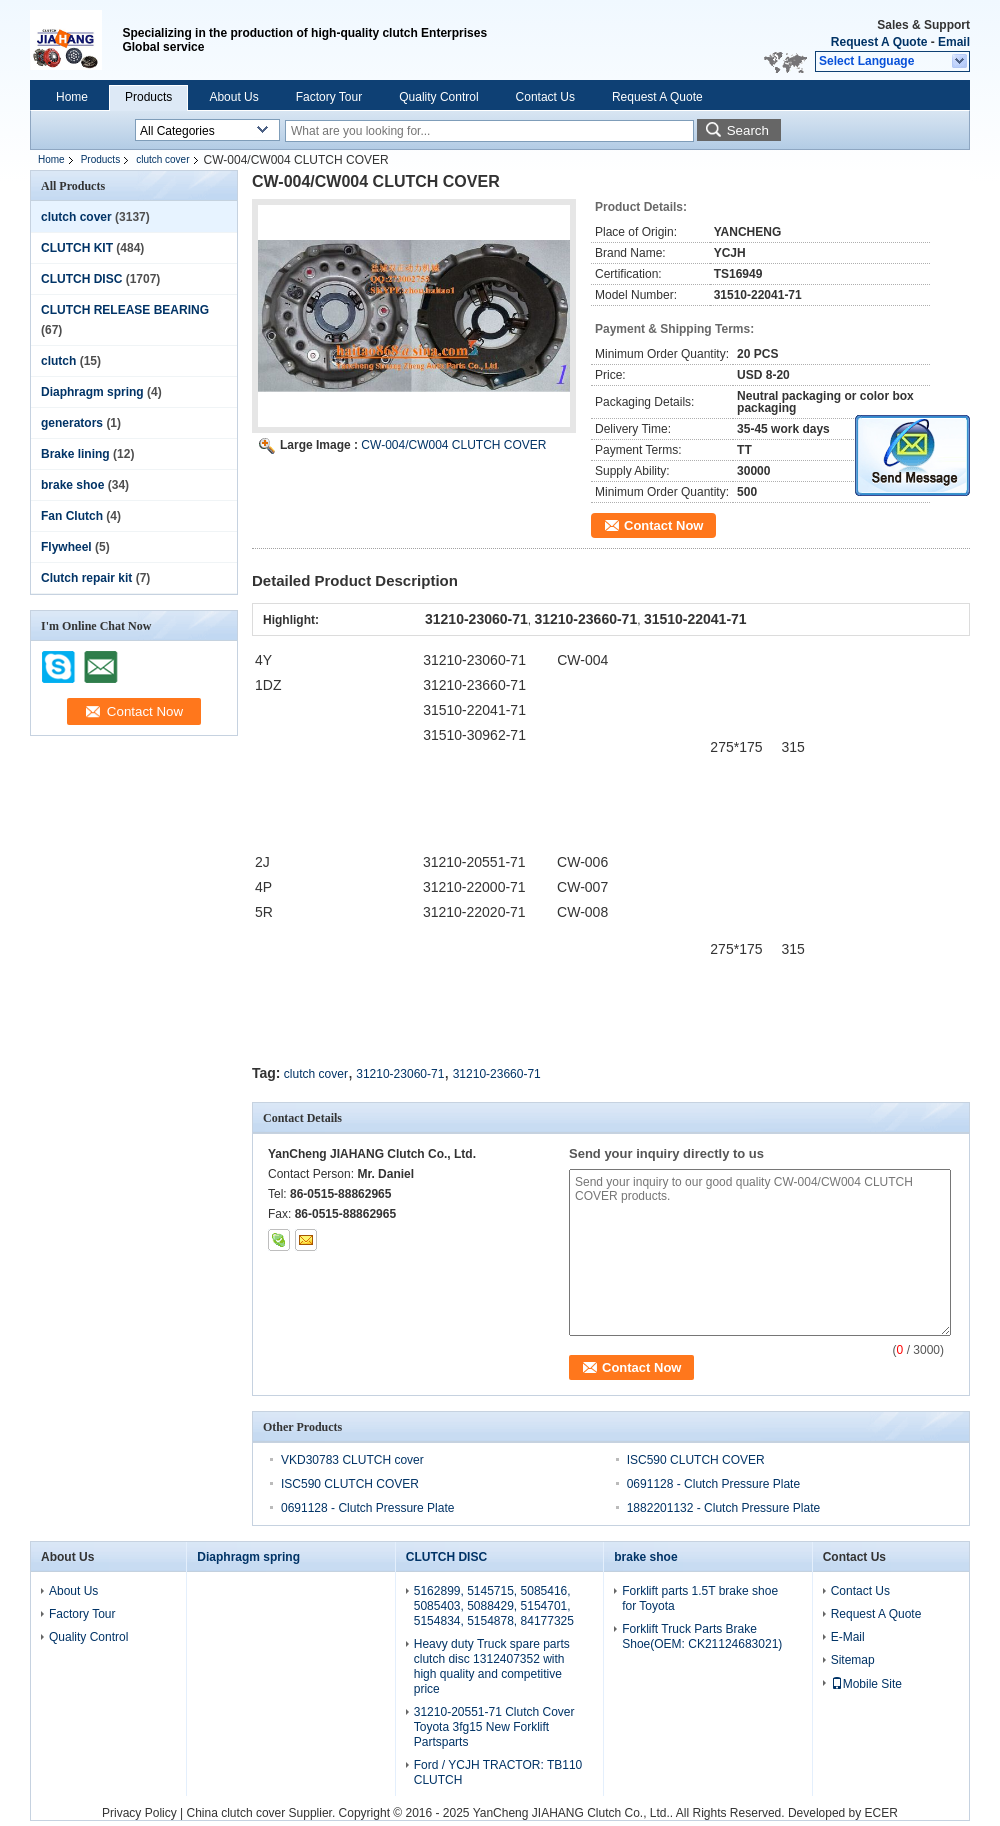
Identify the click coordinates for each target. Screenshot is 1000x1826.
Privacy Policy (139, 1813)
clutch (58, 361)
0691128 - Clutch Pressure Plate (713, 1484)
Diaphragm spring (92, 392)
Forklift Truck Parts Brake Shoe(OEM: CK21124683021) (702, 1636)
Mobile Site (866, 1684)
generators (72, 423)
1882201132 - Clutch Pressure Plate (723, 1508)
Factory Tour (329, 97)
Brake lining (75, 454)
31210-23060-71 (400, 1074)
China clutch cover (236, 1813)
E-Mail (848, 1637)
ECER (881, 1813)
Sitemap (853, 1660)
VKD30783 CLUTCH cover (352, 1460)
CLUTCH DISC (81, 279)
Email (954, 42)
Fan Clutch (72, 516)
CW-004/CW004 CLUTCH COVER (453, 445)
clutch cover (162, 159)
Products (148, 97)
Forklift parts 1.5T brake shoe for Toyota (700, 1598)
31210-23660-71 (497, 1074)
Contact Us (545, 97)
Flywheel (66, 547)
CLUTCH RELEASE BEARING (125, 310)
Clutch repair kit (86, 578)
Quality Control (438, 97)
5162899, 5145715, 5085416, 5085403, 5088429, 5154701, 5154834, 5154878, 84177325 (494, 1606)
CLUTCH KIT (77, 248)
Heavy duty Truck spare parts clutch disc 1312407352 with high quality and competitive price (492, 1666)
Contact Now (663, 525)
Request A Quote (879, 42)
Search (748, 130)
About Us (233, 97)
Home (72, 97)
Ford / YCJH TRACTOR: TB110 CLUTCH (498, 1772)
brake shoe (72, 485)
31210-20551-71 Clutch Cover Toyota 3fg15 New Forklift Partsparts (494, 1727)
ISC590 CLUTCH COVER (696, 1460)
